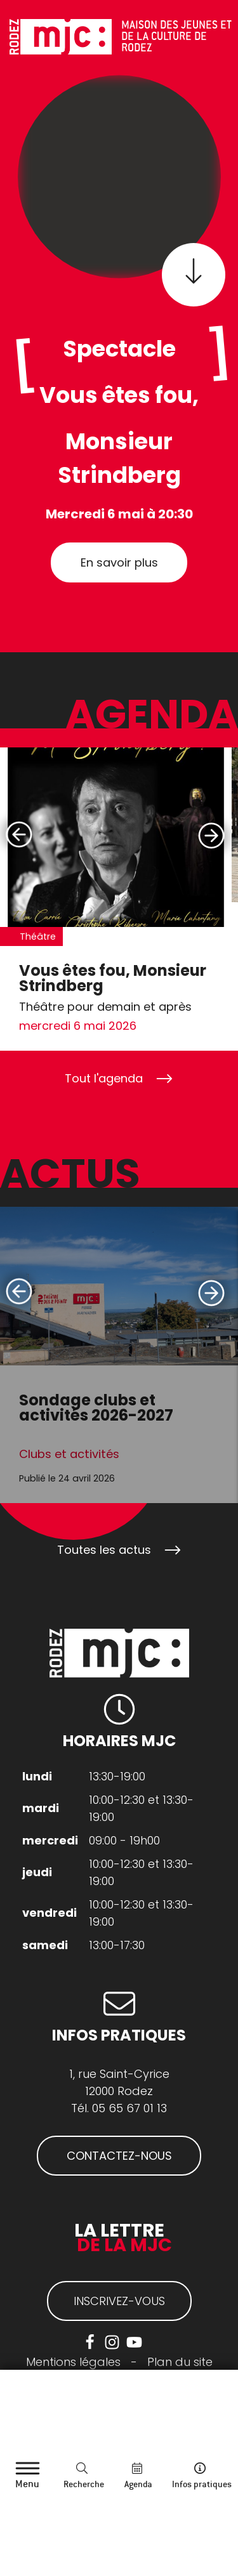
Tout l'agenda (104, 1078)
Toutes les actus (104, 1550)
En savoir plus (119, 562)
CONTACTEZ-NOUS (119, 2156)
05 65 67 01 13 (129, 2108)
